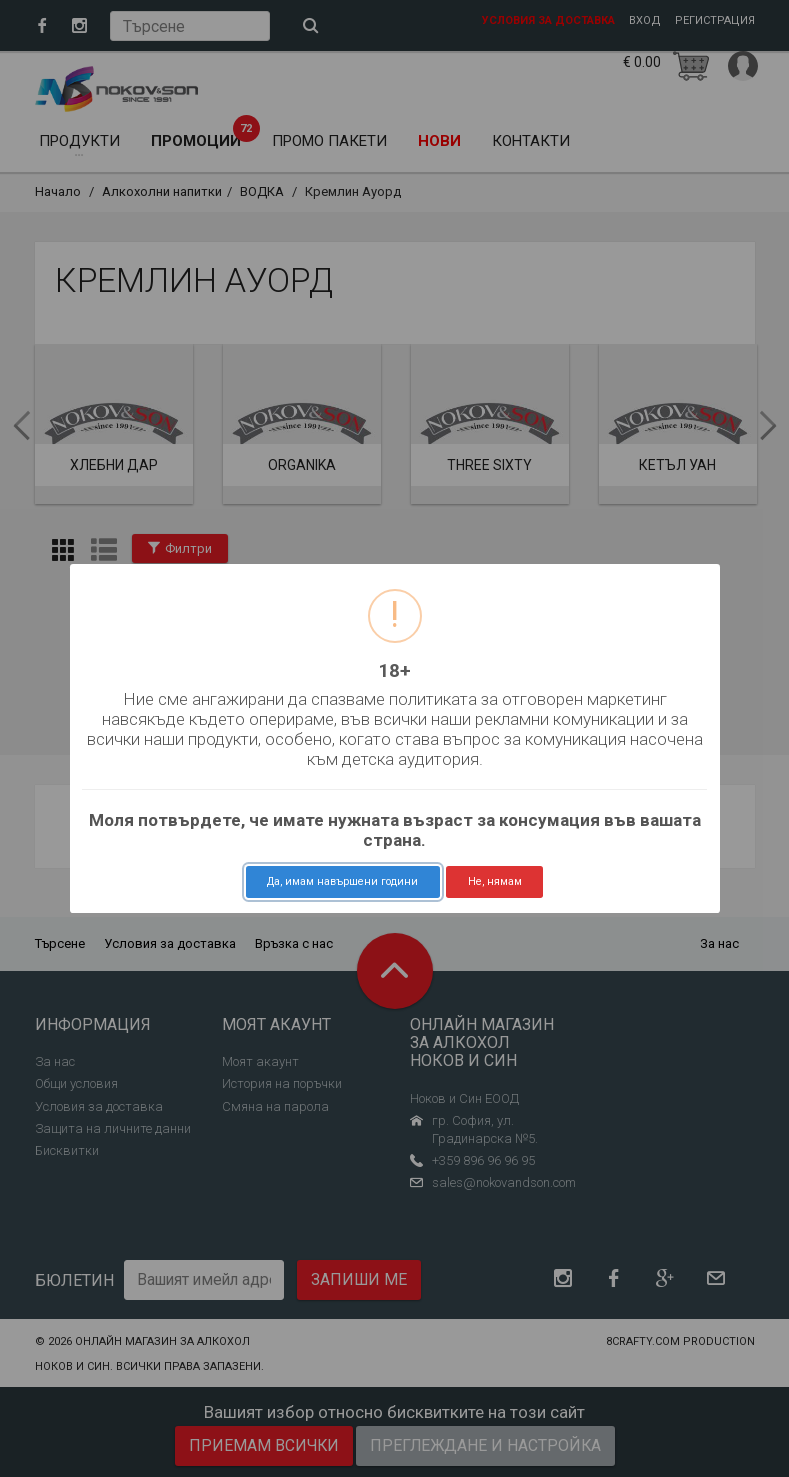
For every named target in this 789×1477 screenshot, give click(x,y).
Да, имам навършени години (342, 881)
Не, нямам (495, 881)
